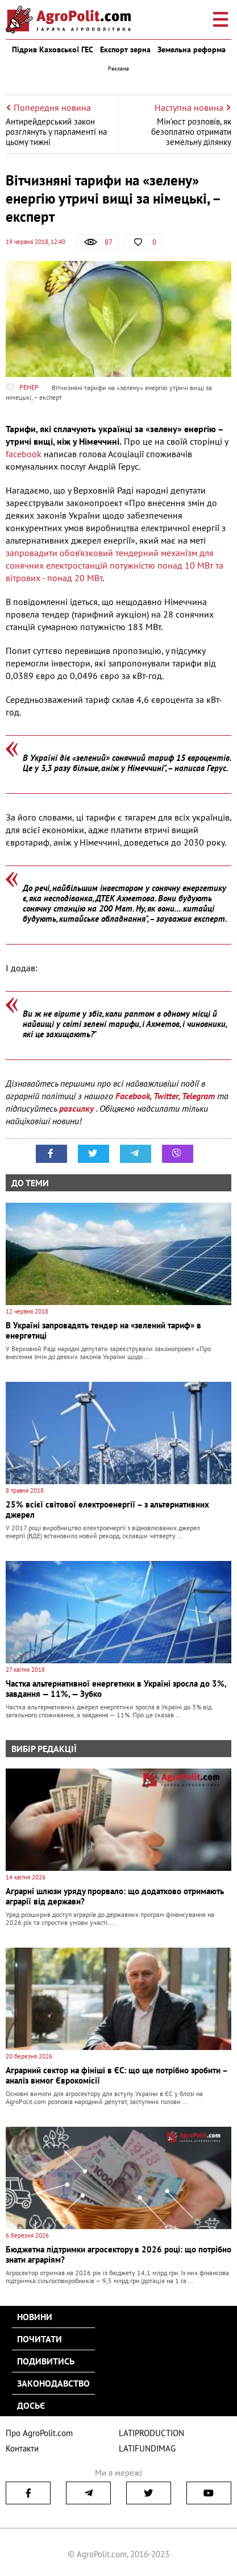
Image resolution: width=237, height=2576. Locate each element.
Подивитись (45, 2361)
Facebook (132, 1095)
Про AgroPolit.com (39, 2433)
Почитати (39, 2339)
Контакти (22, 2448)
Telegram (198, 1095)
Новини (34, 2316)
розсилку (77, 1108)
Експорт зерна (125, 49)
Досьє (31, 2405)
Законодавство (53, 2383)
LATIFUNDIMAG (147, 2448)
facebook (23, 453)
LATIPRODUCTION (151, 2433)
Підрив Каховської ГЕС (52, 49)
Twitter (165, 1095)
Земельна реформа (191, 49)
